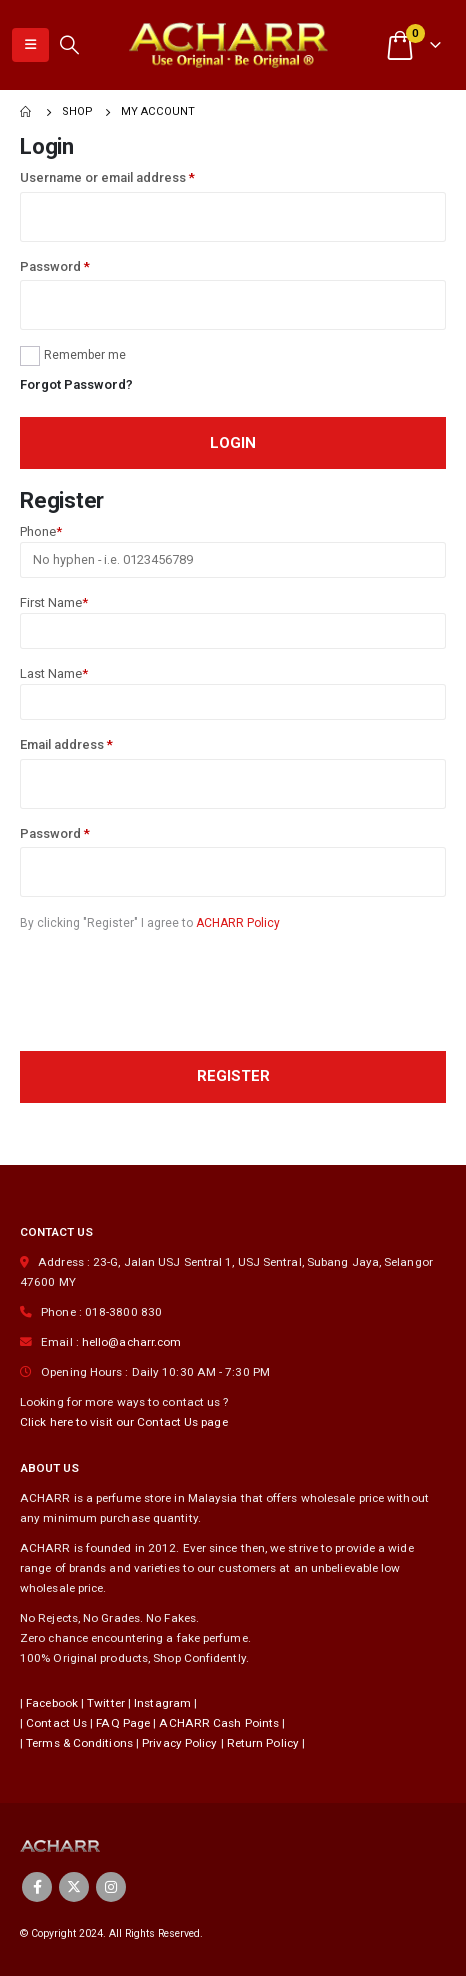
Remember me (85, 355)
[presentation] (172, 993)
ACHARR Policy (238, 923)
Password (55, 266)
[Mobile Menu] (30, 45)
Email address (66, 744)
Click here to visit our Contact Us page (124, 1422)
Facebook (52, 1703)
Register (233, 1076)
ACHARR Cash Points (219, 1723)
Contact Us (56, 1723)
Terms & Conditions (79, 1743)
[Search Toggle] (69, 45)
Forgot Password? (76, 384)
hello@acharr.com (132, 1342)
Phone (41, 531)
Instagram (162, 1703)
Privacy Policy (179, 1743)
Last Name (54, 673)
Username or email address (107, 177)
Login (233, 443)
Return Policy (263, 1743)
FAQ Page (123, 1723)
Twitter (106, 1703)
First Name (54, 602)
